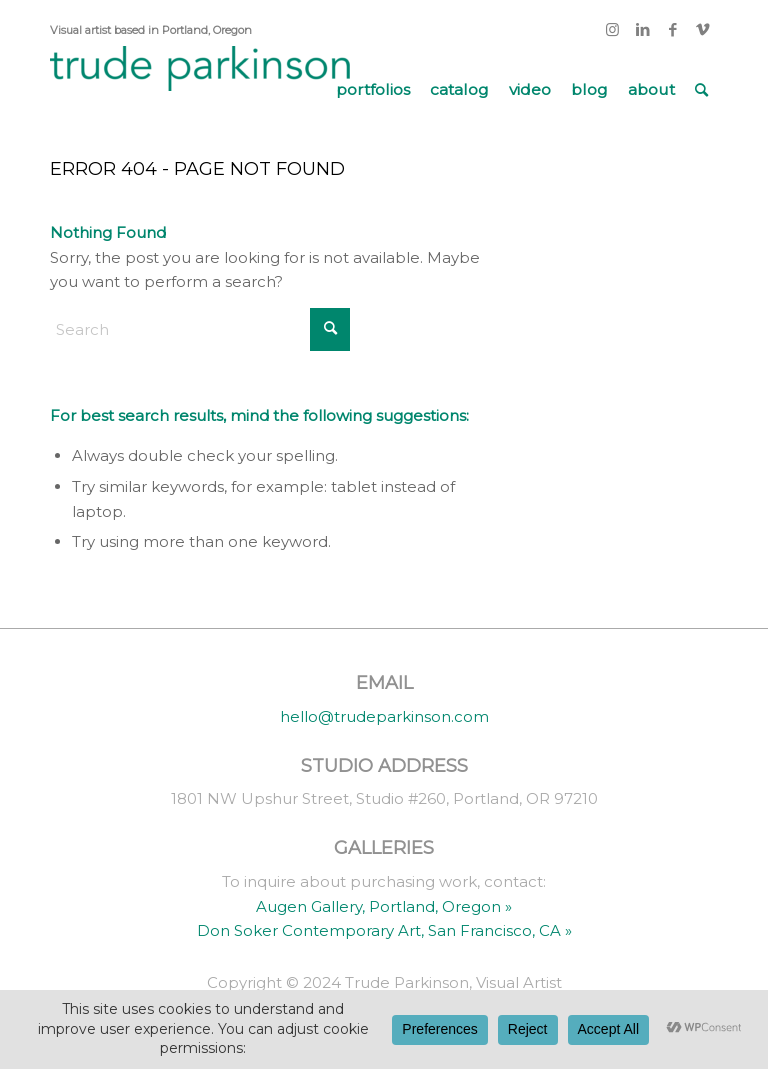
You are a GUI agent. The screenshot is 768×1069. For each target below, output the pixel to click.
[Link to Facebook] (672, 30)
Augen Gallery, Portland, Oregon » (384, 906)
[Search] (701, 90)
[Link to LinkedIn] (642, 30)
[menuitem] (373, 90)
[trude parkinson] (200, 90)
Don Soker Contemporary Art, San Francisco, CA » (384, 930)
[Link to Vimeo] (703, 30)
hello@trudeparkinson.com (384, 716)
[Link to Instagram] (612, 30)
